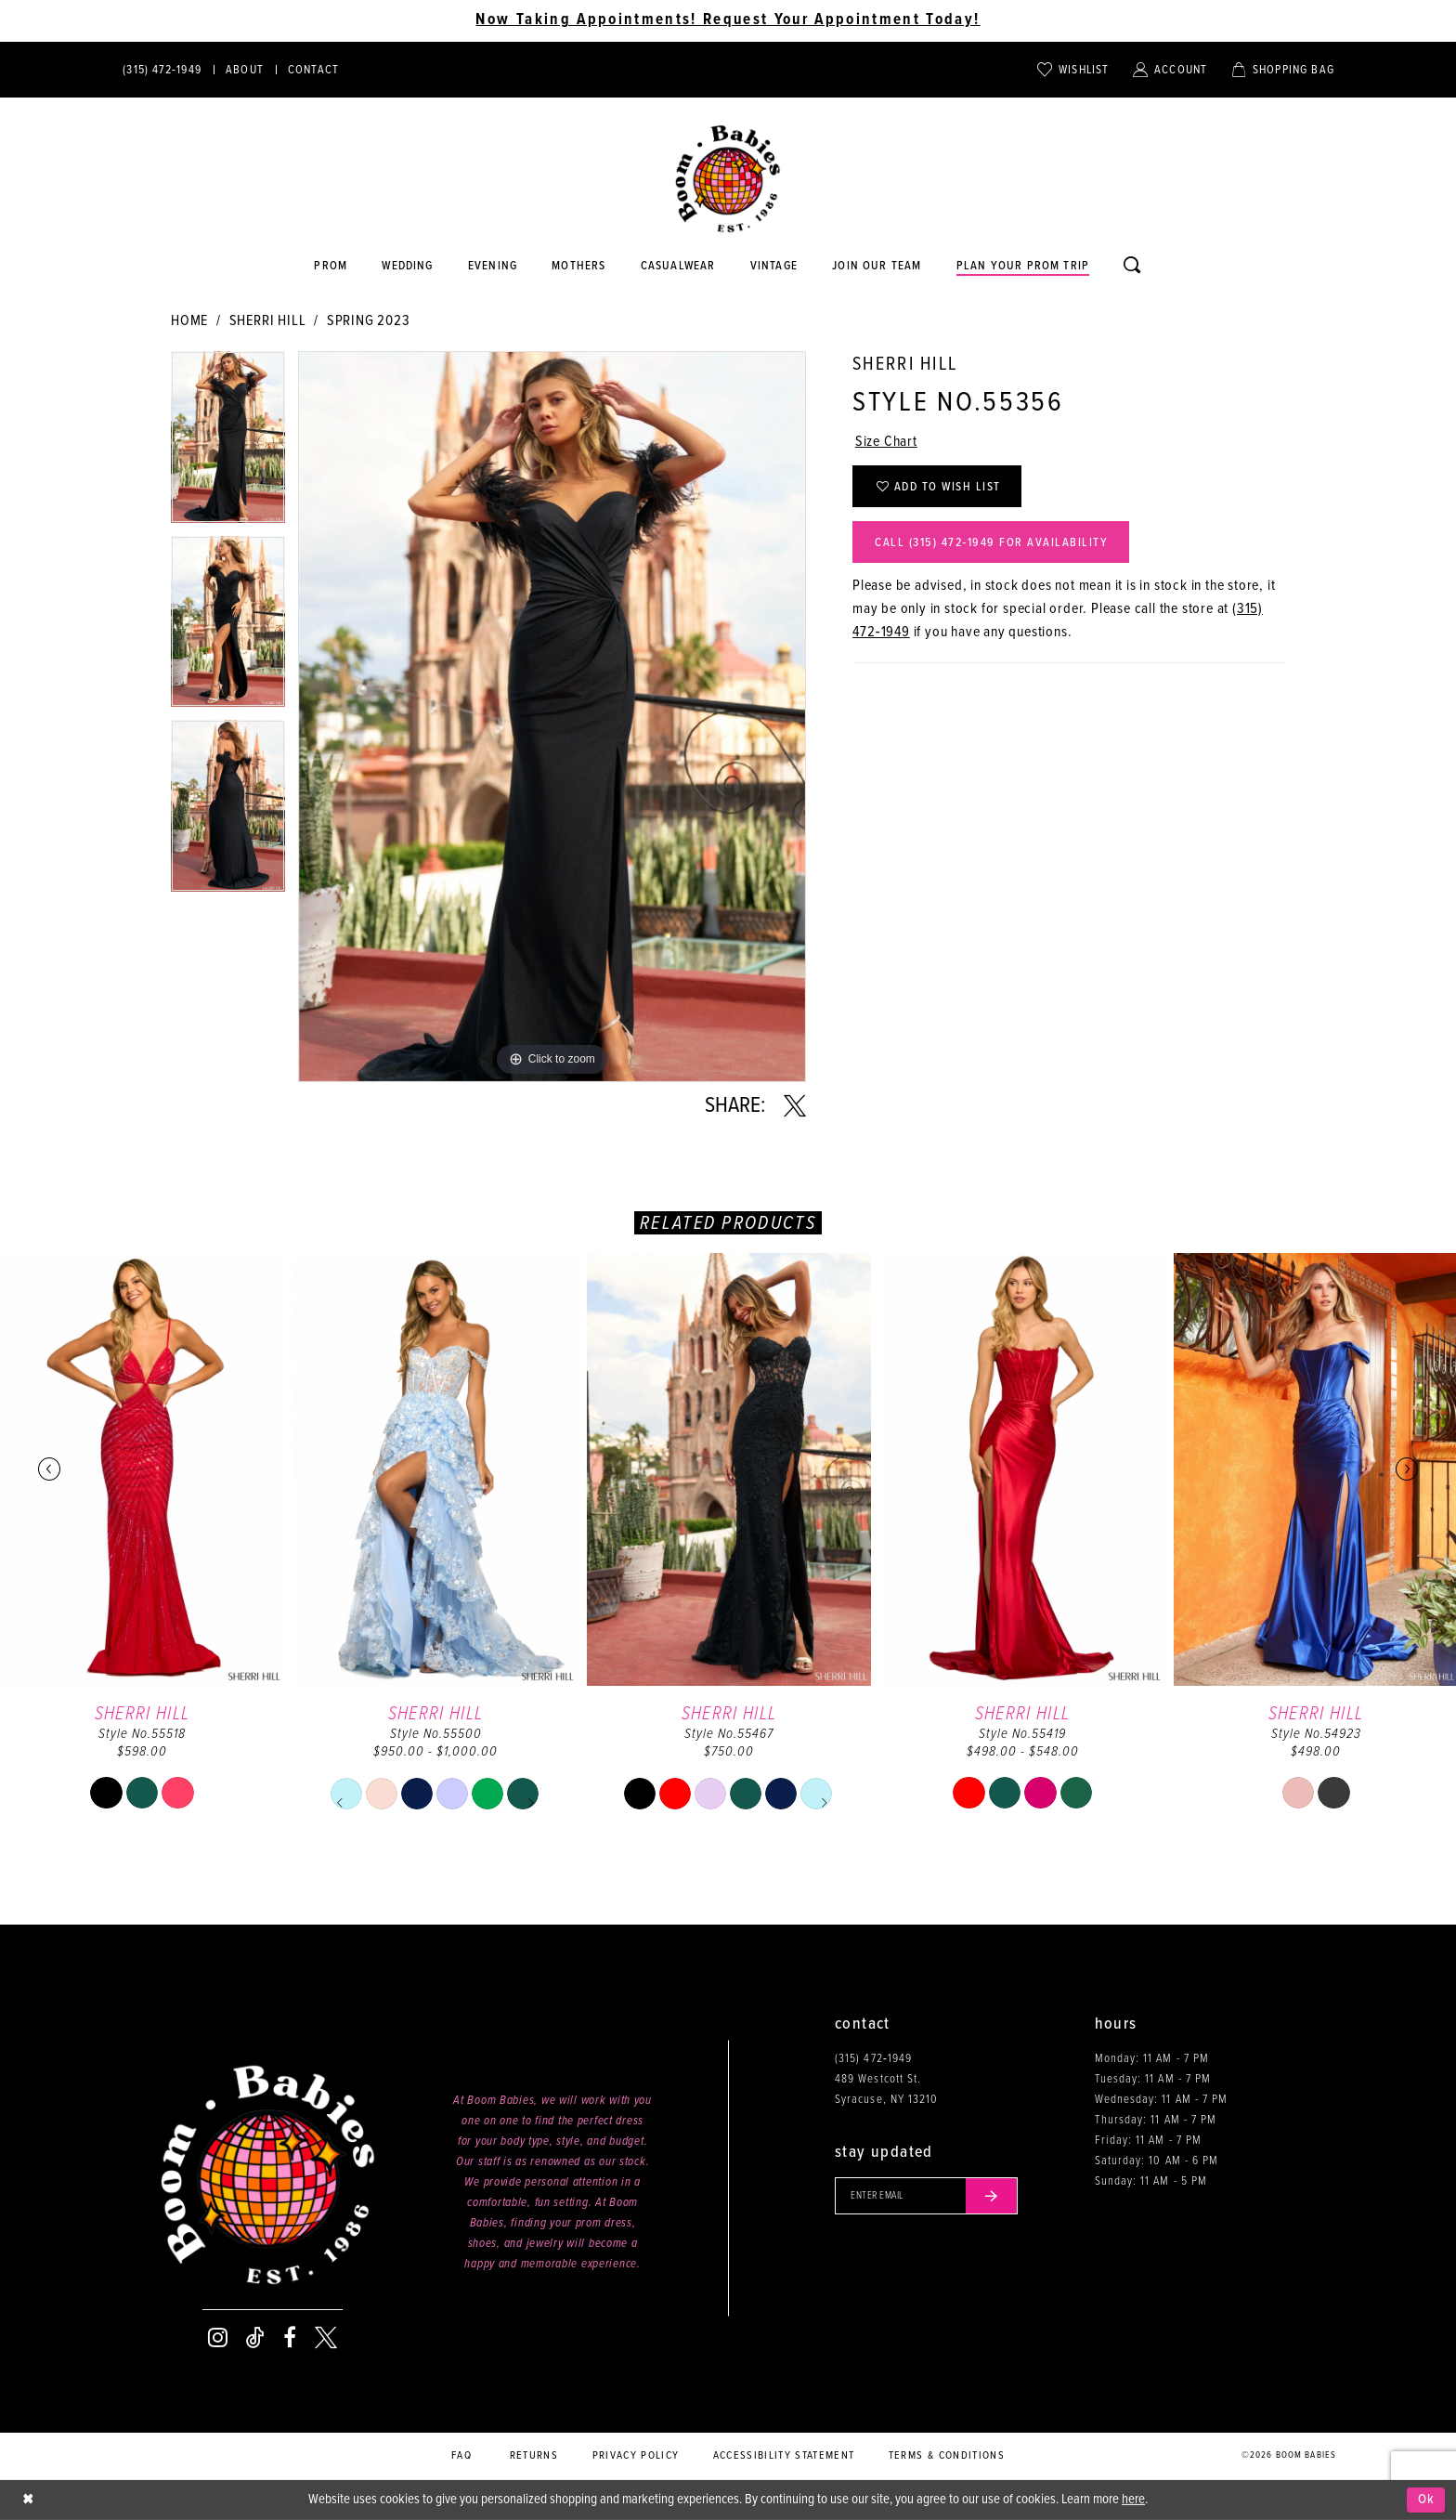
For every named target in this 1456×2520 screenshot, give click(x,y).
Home (189, 321)
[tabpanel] (228, 443)
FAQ (461, 2455)
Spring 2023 (368, 321)
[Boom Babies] (728, 179)
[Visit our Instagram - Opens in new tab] (218, 2338)
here (1133, 2499)
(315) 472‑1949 (873, 2059)
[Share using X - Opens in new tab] (795, 1106)
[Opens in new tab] (678, 266)
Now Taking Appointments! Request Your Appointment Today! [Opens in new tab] (727, 20)
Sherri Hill (267, 321)
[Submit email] (992, 2195)
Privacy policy (636, 2455)
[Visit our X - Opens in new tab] (326, 2338)
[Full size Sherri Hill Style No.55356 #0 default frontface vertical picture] (552, 716)
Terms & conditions (947, 2455)
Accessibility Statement (784, 2455)
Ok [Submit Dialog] (1427, 2499)
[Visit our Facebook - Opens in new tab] (289, 2338)
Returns (534, 2455)
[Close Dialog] (28, 2500)
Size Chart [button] (886, 441)
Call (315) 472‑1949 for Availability (991, 543)
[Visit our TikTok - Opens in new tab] (255, 2338)
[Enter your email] (926, 2195)
